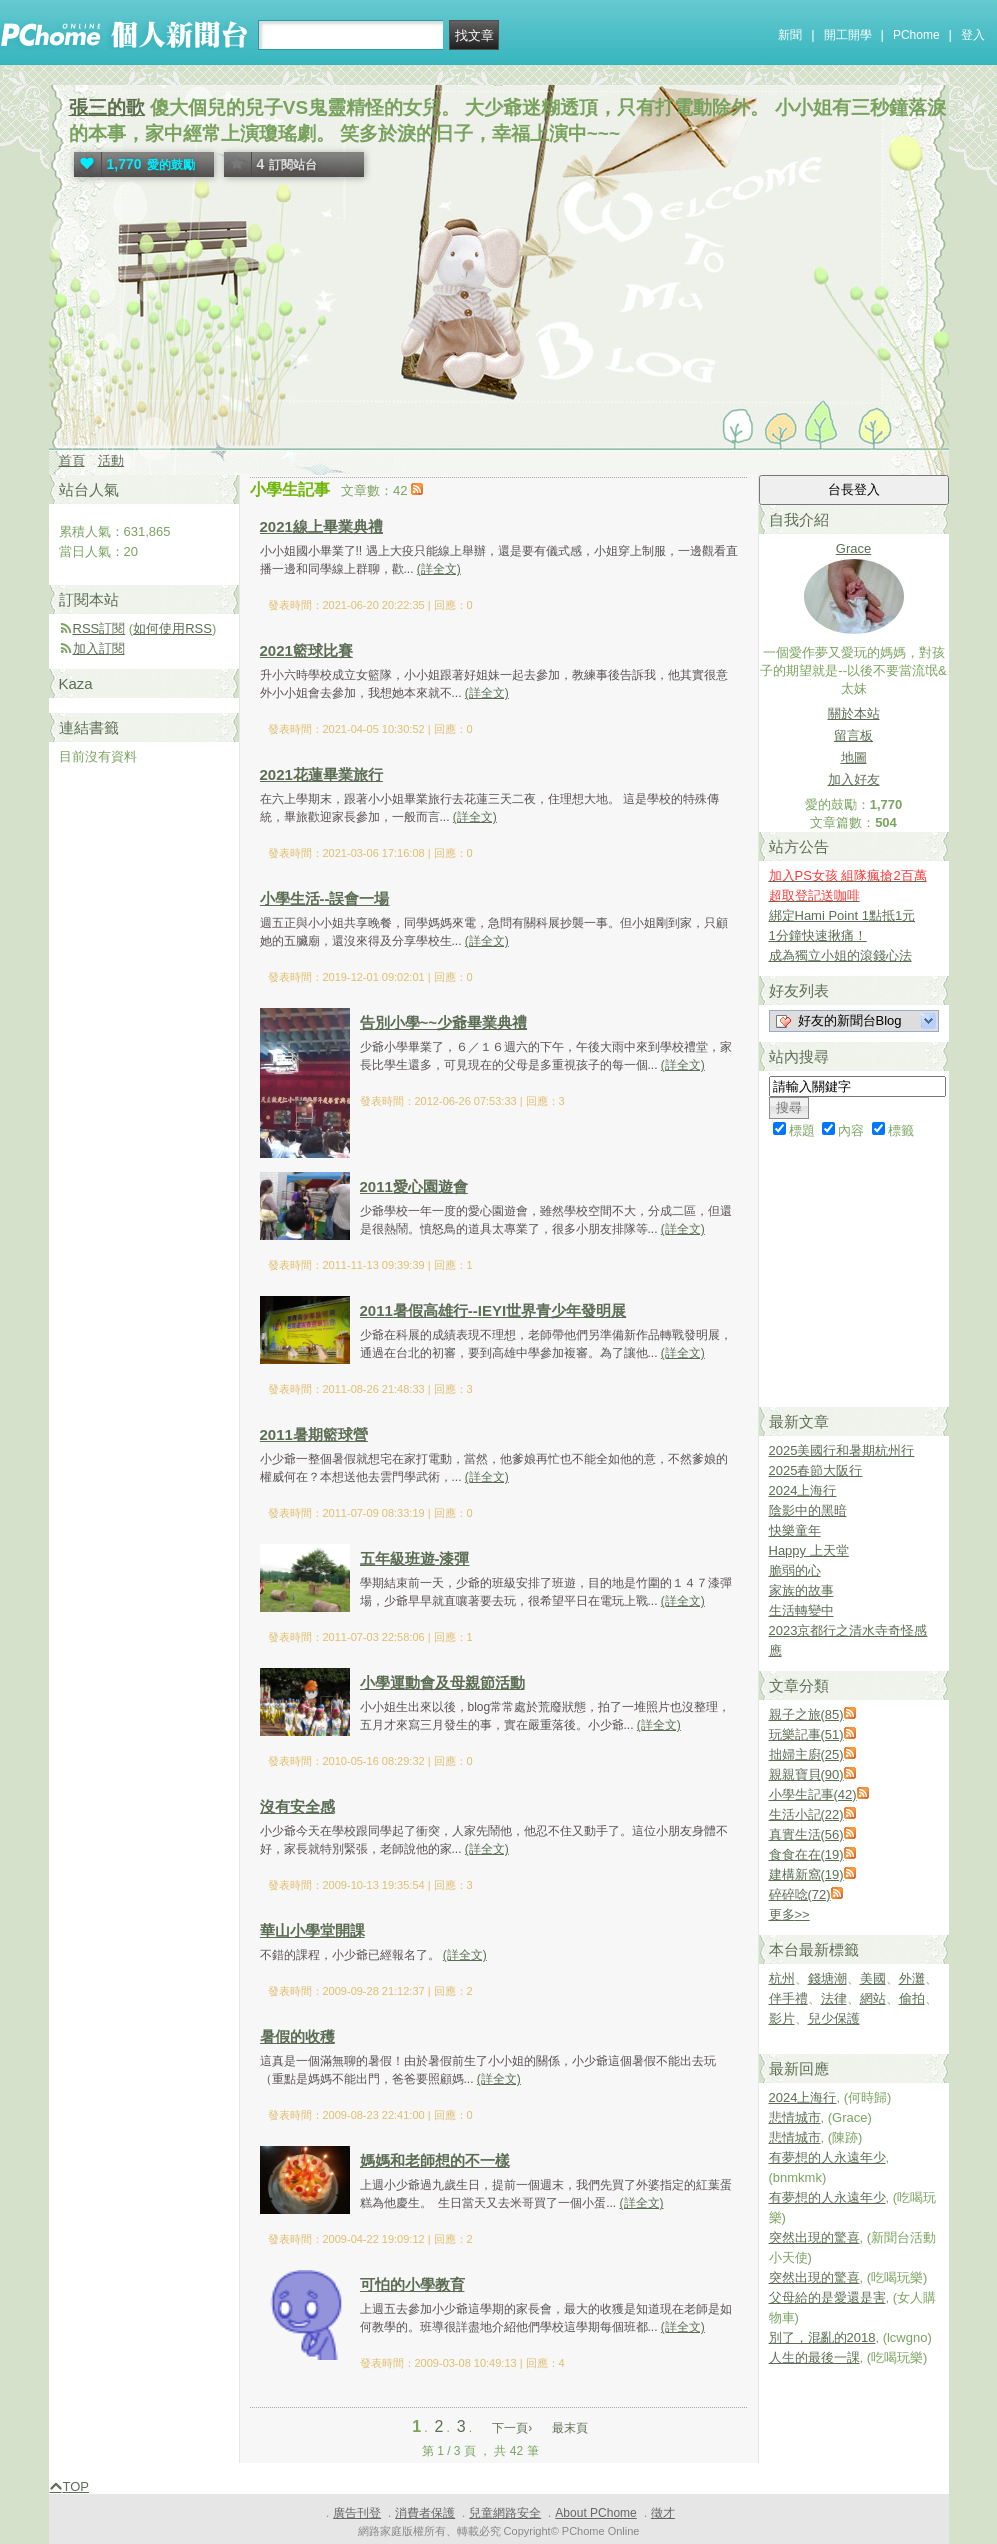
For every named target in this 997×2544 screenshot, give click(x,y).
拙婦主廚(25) (806, 1754)
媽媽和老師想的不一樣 (435, 2160)
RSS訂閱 (99, 628)
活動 (111, 460)
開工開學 (848, 35)
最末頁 (570, 2428)
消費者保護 (425, 2513)
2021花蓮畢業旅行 (321, 774)
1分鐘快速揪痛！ (818, 935)
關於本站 (854, 713)
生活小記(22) (806, 1814)
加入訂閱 (99, 648)
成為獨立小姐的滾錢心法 (840, 955)
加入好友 (854, 779)
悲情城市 (795, 2117)
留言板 (853, 735)
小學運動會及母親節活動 (442, 1682)
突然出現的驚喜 (814, 2237)
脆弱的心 (795, 1570)
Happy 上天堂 (809, 1550)
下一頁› (513, 2428)
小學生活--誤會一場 (325, 898)
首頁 (72, 460)
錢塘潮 (827, 1978)
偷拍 (912, 1998)
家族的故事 (801, 1590)
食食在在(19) (806, 1854)
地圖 (854, 757)
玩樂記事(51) (806, 1734)
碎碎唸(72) (800, 1894)
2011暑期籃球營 (314, 1434)
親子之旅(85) (806, 1714)
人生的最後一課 (814, 2357)
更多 (789, 1914)
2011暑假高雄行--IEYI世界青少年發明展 (493, 1310)
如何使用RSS (172, 628)
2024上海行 (803, 1490)
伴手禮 (788, 1998)
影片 (782, 2018)
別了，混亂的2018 (822, 2337)
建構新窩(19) (806, 1874)
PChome (916, 35)
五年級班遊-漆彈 (415, 1558)
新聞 (790, 35)
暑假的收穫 (297, 2036)
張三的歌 (107, 107)
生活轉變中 (801, 1610)
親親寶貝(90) (806, 1774)
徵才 (663, 2513)
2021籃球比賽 (306, 650)
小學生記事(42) (813, 1794)
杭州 (782, 1978)
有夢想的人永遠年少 (827, 2157)
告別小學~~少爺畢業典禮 (444, 1022)
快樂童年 (795, 1530)
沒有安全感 (297, 1806)
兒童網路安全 (505, 2513)
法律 (834, 1998)
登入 (973, 35)
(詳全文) (439, 569)
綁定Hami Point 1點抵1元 (842, 915)
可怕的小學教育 (412, 2284)
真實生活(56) (806, 1834)
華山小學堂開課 (312, 1930)
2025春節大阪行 (816, 1470)
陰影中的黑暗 (808, 1510)
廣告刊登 (357, 2513)
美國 (873, 1978)
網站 (873, 1998)
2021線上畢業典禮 (321, 526)
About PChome (595, 2513)
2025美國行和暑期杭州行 (842, 1450)
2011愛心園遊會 (414, 1186)
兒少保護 (834, 2018)
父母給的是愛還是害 (827, 2297)
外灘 (912, 1978)
